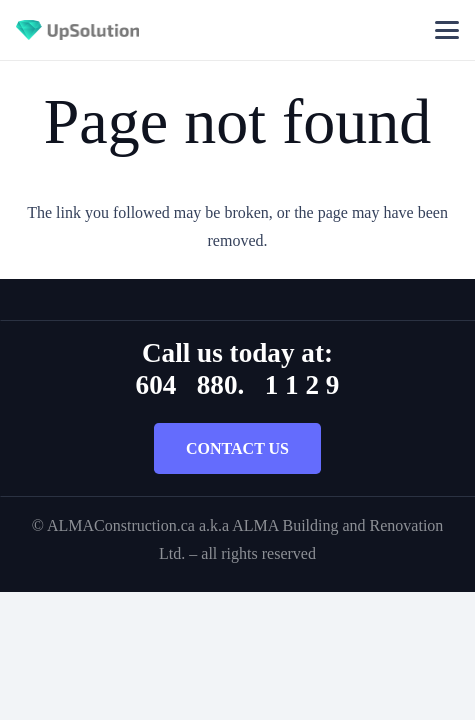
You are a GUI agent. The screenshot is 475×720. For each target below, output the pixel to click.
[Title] (77, 30)
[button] (447, 30)
